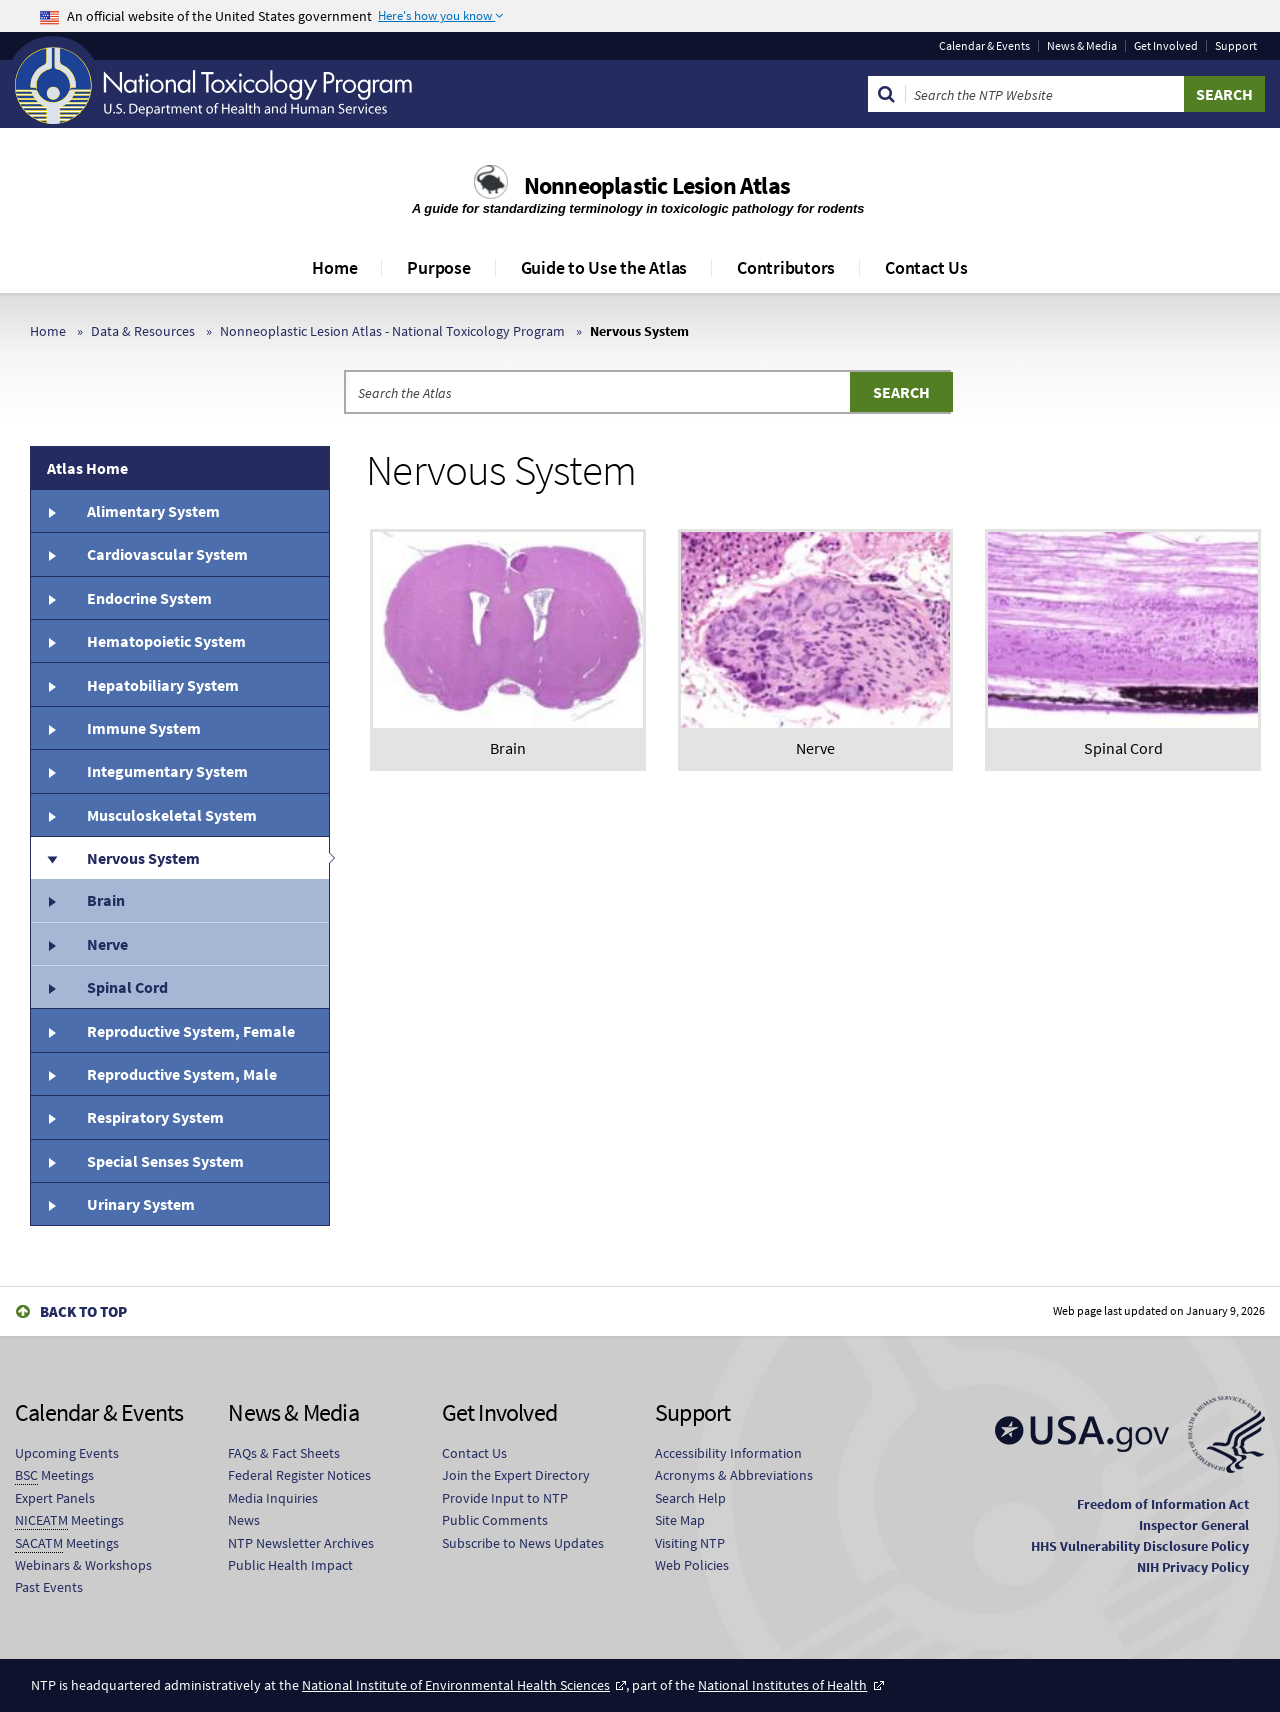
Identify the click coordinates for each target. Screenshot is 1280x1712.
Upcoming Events (67, 1453)
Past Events (49, 1587)
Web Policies (692, 1565)
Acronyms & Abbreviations (734, 1475)
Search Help (690, 1498)
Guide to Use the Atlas (604, 267)
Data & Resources (143, 331)
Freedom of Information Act (1163, 1504)
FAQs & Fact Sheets (284, 1453)
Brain (106, 900)
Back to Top (83, 1311)
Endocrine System (149, 598)
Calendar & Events (984, 46)
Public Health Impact (290, 1565)
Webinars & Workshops (83, 1565)
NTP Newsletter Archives (301, 1543)
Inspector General (1194, 1525)
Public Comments (495, 1520)
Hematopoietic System (166, 641)
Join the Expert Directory (516, 1475)
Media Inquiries (273, 1498)
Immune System (144, 728)
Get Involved (1166, 46)
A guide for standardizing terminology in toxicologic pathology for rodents (640, 208)
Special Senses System (165, 1161)
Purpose (438, 267)
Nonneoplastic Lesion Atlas (657, 185)
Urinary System (141, 1204)
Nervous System (143, 858)
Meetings (54, 1475)
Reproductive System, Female (191, 1031)
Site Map (680, 1520)
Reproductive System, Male (182, 1074)
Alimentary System (153, 511)
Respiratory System (155, 1117)
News (244, 1520)
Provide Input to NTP (505, 1498)
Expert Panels (55, 1498)
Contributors (786, 267)
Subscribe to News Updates (523, 1543)
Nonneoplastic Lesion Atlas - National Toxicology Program (392, 331)
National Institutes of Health (782, 1685)
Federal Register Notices (299, 1475)
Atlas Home (87, 468)
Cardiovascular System (167, 554)
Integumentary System (167, 771)
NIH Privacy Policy (1193, 1567)
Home (334, 267)
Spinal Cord (127, 987)
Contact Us (926, 267)
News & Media (1082, 46)
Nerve (107, 944)
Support (1236, 46)
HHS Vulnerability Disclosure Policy (1140, 1546)
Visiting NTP (690, 1543)
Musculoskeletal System (172, 815)
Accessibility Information (728, 1453)
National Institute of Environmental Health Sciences (456, 1685)
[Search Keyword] (1045, 94)
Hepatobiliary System (163, 685)
